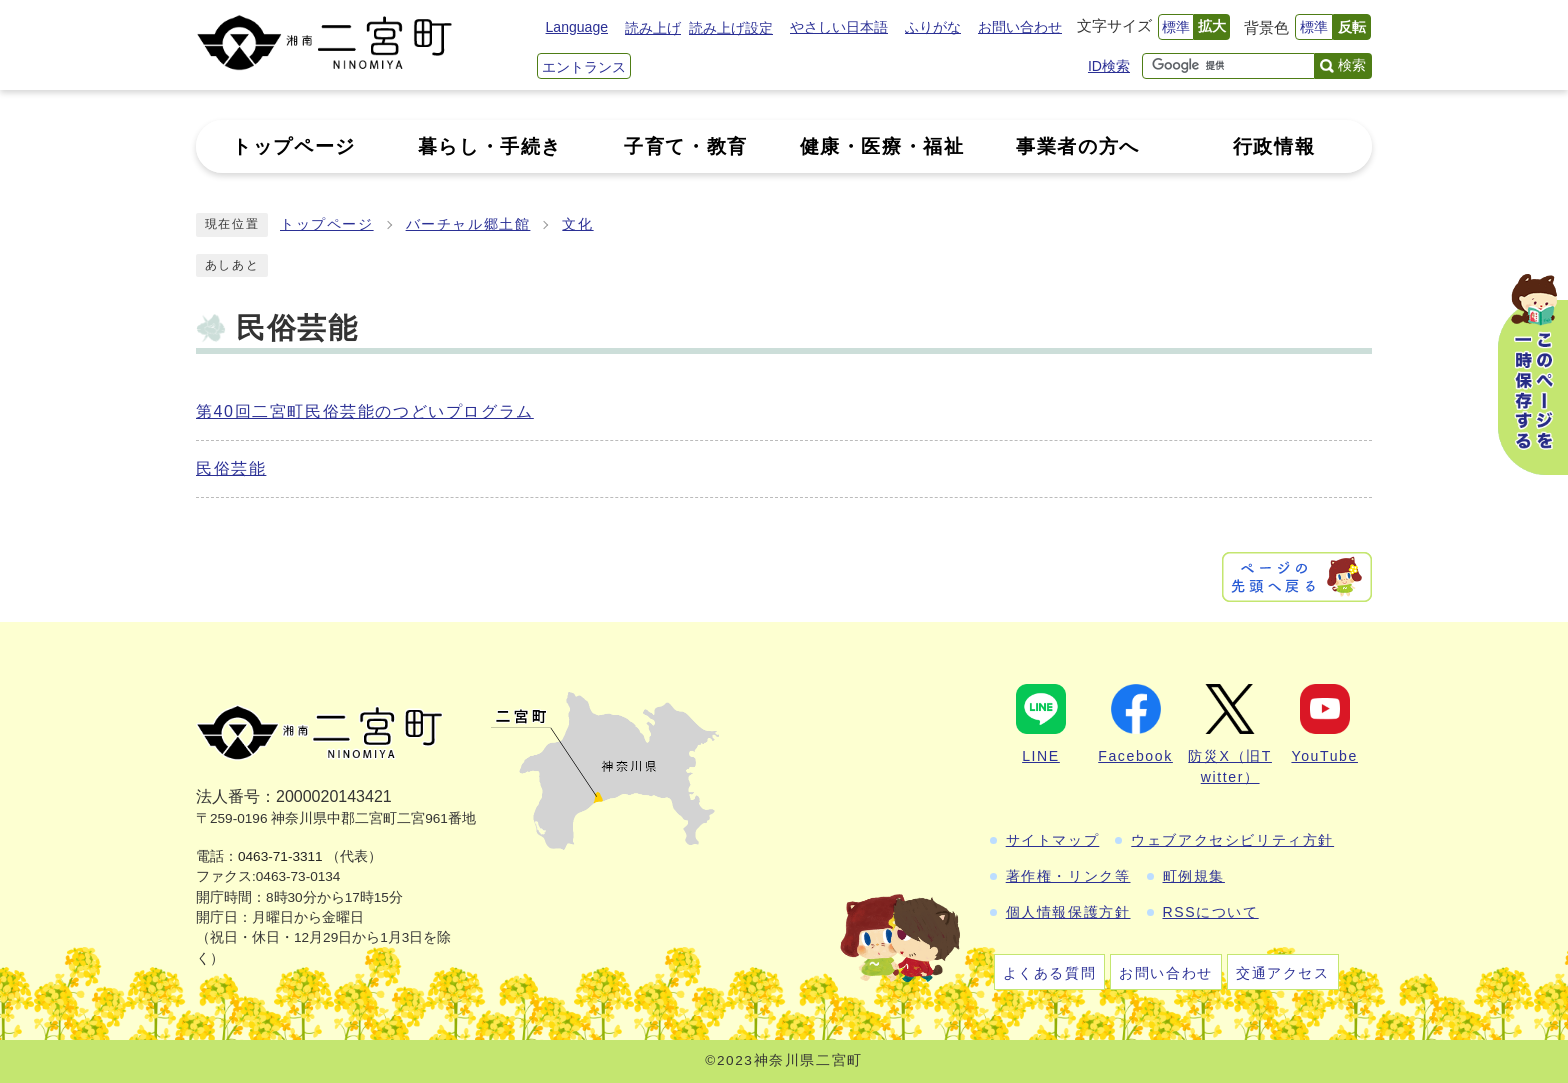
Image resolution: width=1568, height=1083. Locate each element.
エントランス (584, 67)
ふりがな (933, 27)
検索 (1352, 65)
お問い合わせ (1020, 27)
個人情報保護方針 (1068, 912)
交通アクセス (1283, 973)
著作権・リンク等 (1068, 876)
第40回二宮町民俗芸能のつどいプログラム (365, 411)
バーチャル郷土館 (468, 224)
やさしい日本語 (839, 27)
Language (577, 27)
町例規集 (1194, 876)
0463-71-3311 (280, 856)
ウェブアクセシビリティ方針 (1232, 840)
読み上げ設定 (731, 28)
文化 (577, 224)
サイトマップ (1053, 840)
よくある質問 (1050, 973)
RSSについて (1211, 912)
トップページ (327, 224)
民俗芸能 (231, 468)
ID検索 (1109, 66)
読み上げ (653, 28)
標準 (1176, 27)
